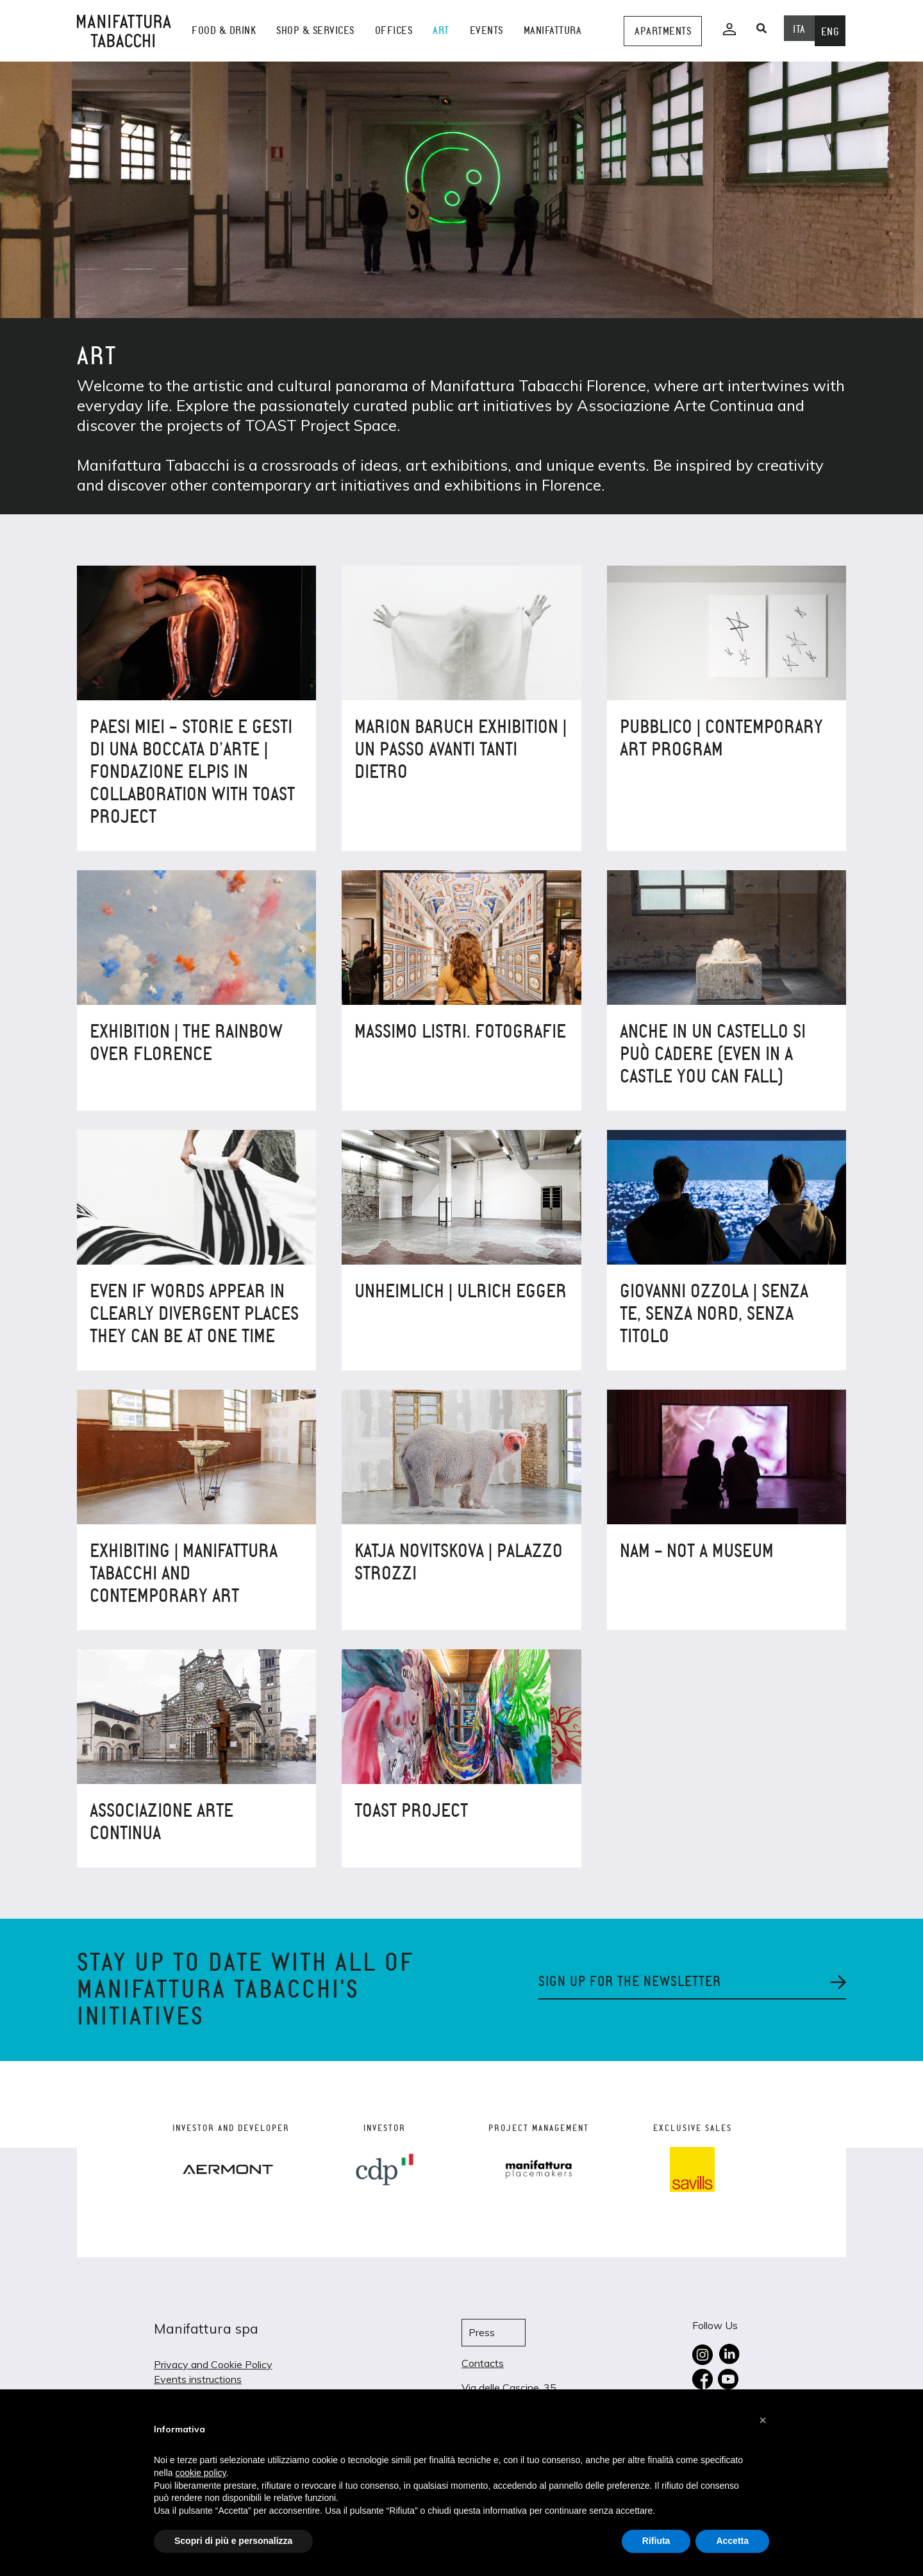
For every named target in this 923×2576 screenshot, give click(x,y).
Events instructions (198, 2379)
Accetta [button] (732, 2541)
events (486, 30)
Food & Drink (224, 30)
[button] (763, 2420)
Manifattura (553, 30)
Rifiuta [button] (656, 2541)
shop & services (315, 30)
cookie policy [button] (200, 2473)
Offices (394, 30)
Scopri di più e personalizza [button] (233, 2541)
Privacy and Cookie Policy (213, 2364)
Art (441, 30)
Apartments (663, 31)
